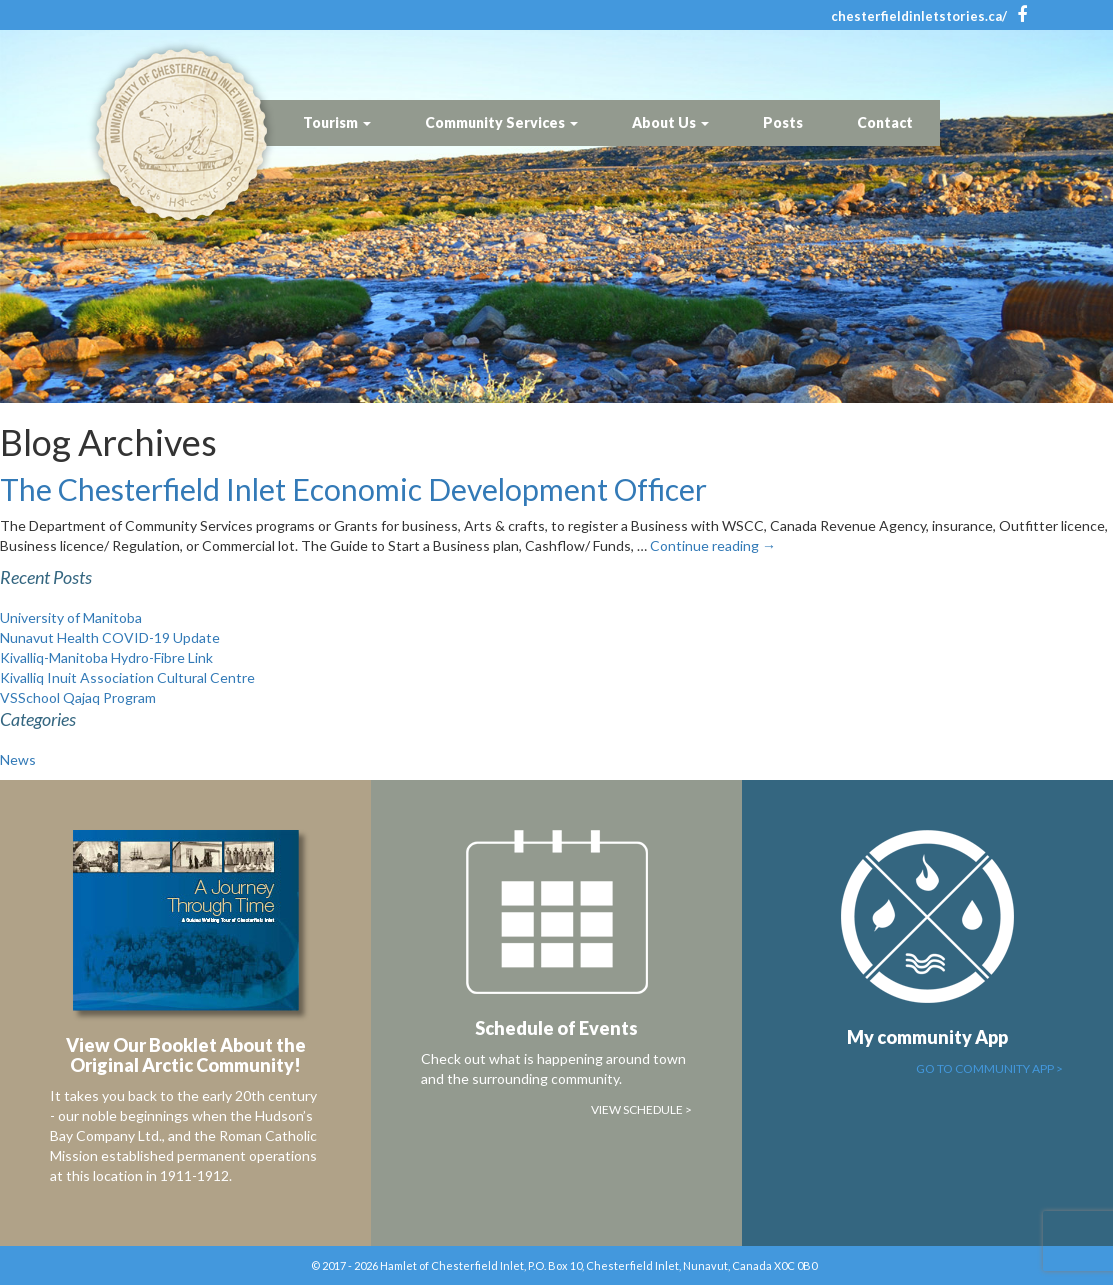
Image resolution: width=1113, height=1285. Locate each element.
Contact (885, 122)
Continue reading (713, 545)
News (18, 759)
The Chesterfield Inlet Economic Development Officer (353, 489)
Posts (783, 122)
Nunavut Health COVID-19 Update (110, 637)
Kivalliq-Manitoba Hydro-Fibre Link (106, 657)
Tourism (337, 122)
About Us (670, 122)
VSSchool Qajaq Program (78, 697)
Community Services (501, 122)
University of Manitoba (71, 617)
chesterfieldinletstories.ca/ (919, 16)
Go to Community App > (989, 1068)
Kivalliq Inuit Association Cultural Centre (127, 677)
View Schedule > (641, 1109)
